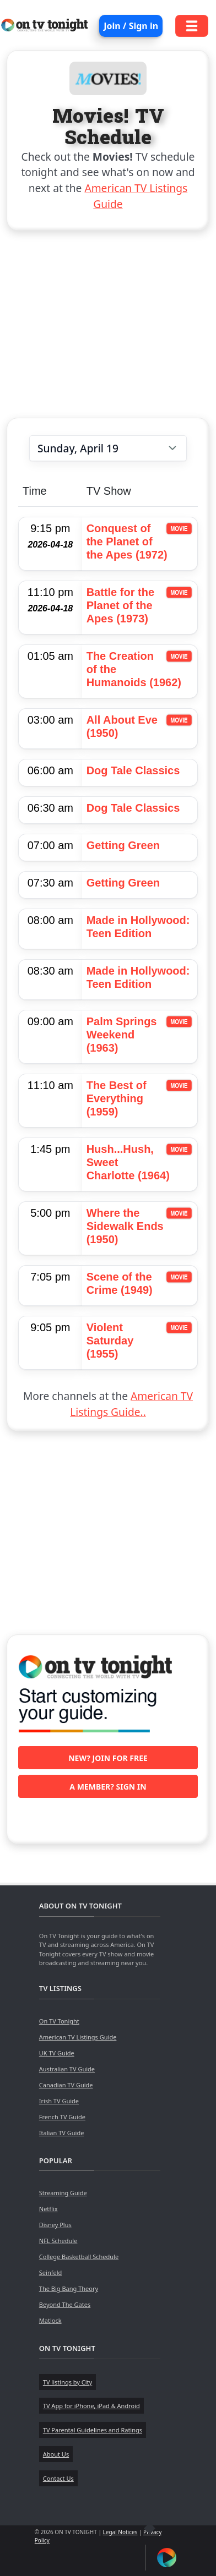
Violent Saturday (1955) (110, 1340)
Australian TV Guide (67, 2069)
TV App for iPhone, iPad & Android (91, 2406)
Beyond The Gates (64, 2304)
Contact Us (58, 2478)
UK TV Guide (56, 2053)
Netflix (48, 2209)
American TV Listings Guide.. (131, 1403)
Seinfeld (50, 2272)
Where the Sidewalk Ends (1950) (125, 1226)
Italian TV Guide (61, 2133)
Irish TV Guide (59, 2101)
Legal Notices (120, 2532)
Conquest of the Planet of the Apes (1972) (127, 541)
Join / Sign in (131, 26)
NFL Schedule (58, 2240)
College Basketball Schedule (78, 2256)
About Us (56, 2454)
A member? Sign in (107, 1786)
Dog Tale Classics (133, 770)
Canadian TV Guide (66, 2085)
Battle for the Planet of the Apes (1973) (120, 605)
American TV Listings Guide (78, 2037)
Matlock (50, 2320)
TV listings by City (67, 2382)
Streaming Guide (63, 2193)
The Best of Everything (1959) (117, 1098)
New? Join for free (108, 1758)
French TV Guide (62, 2117)
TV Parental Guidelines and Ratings (92, 2430)
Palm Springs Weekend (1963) (122, 1034)
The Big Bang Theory (68, 2288)
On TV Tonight (59, 2021)
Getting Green (123, 845)
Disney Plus (55, 2224)
